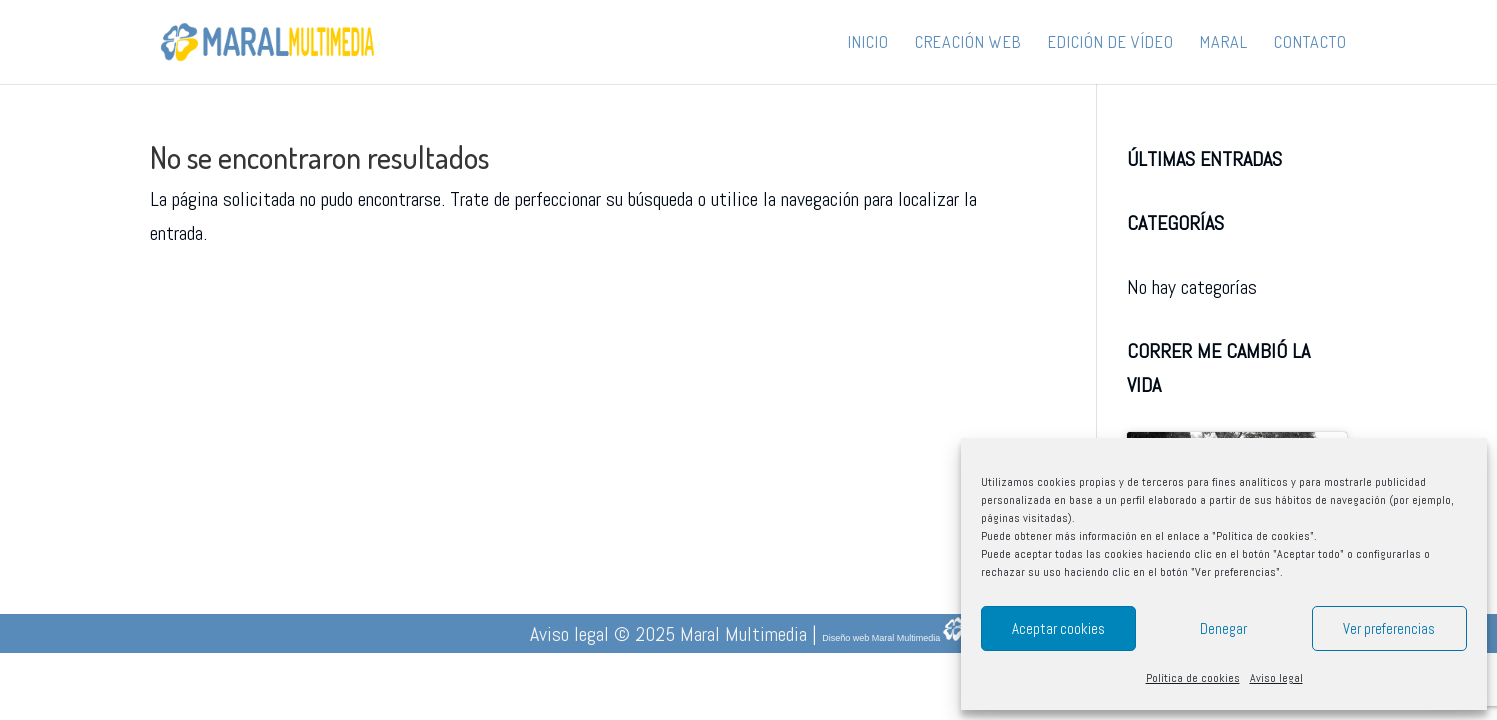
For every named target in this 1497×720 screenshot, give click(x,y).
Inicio (868, 43)
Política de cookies (1193, 678)
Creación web (968, 43)
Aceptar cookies (1058, 628)
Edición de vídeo (1111, 43)
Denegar (1223, 628)
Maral (1224, 43)
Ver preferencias (1389, 628)
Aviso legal (1276, 678)
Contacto (1310, 43)
